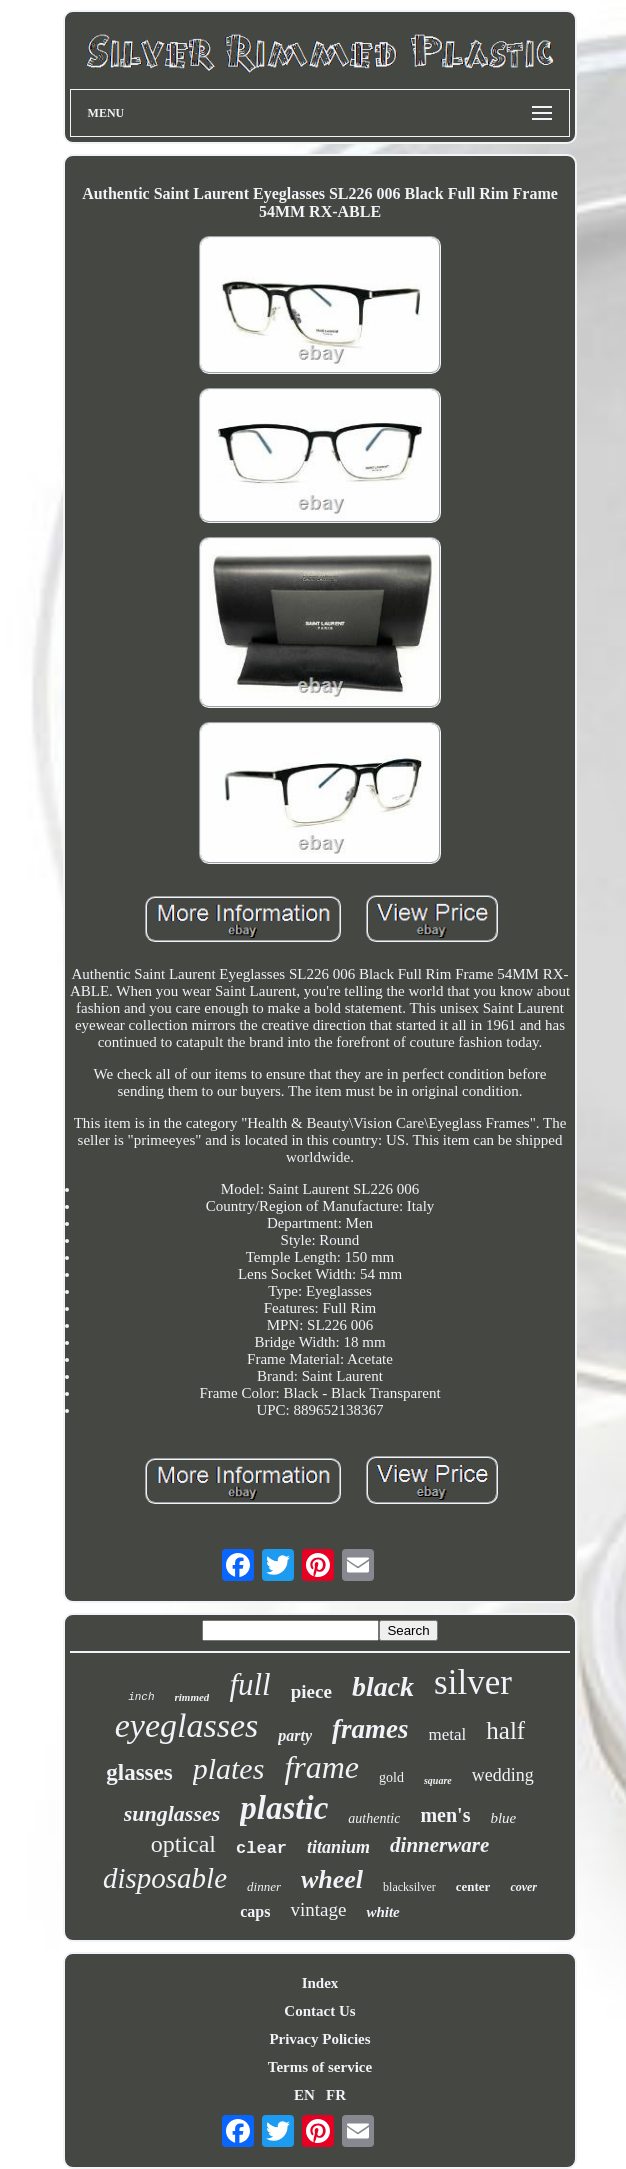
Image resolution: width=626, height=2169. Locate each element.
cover (523, 1887)
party (295, 1735)
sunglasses (172, 1813)
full (249, 1684)
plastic (284, 1808)
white (382, 1912)
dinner (264, 1886)
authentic (374, 1818)
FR (336, 2095)
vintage (318, 1909)
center (473, 1886)
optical (183, 1844)
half (505, 1730)
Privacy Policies (319, 2039)
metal (448, 1734)
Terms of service (320, 2067)
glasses (139, 1772)
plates (229, 1768)
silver (473, 1682)
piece (311, 1691)
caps (255, 1911)
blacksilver (409, 1887)
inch (141, 1697)
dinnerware (439, 1845)
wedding (503, 1775)
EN (304, 2095)
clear (261, 1848)
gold (391, 1777)
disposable (165, 1878)
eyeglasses (187, 1725)
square (438, 1780)
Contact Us (319, 2011)
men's (445, 1815)
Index (320, 1983)
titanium (338, 1847)
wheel (332, 1879)
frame (321, 1767)
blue (503, 1818)
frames (370, 1729)
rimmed (192, 1697)
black (383, 1686)
